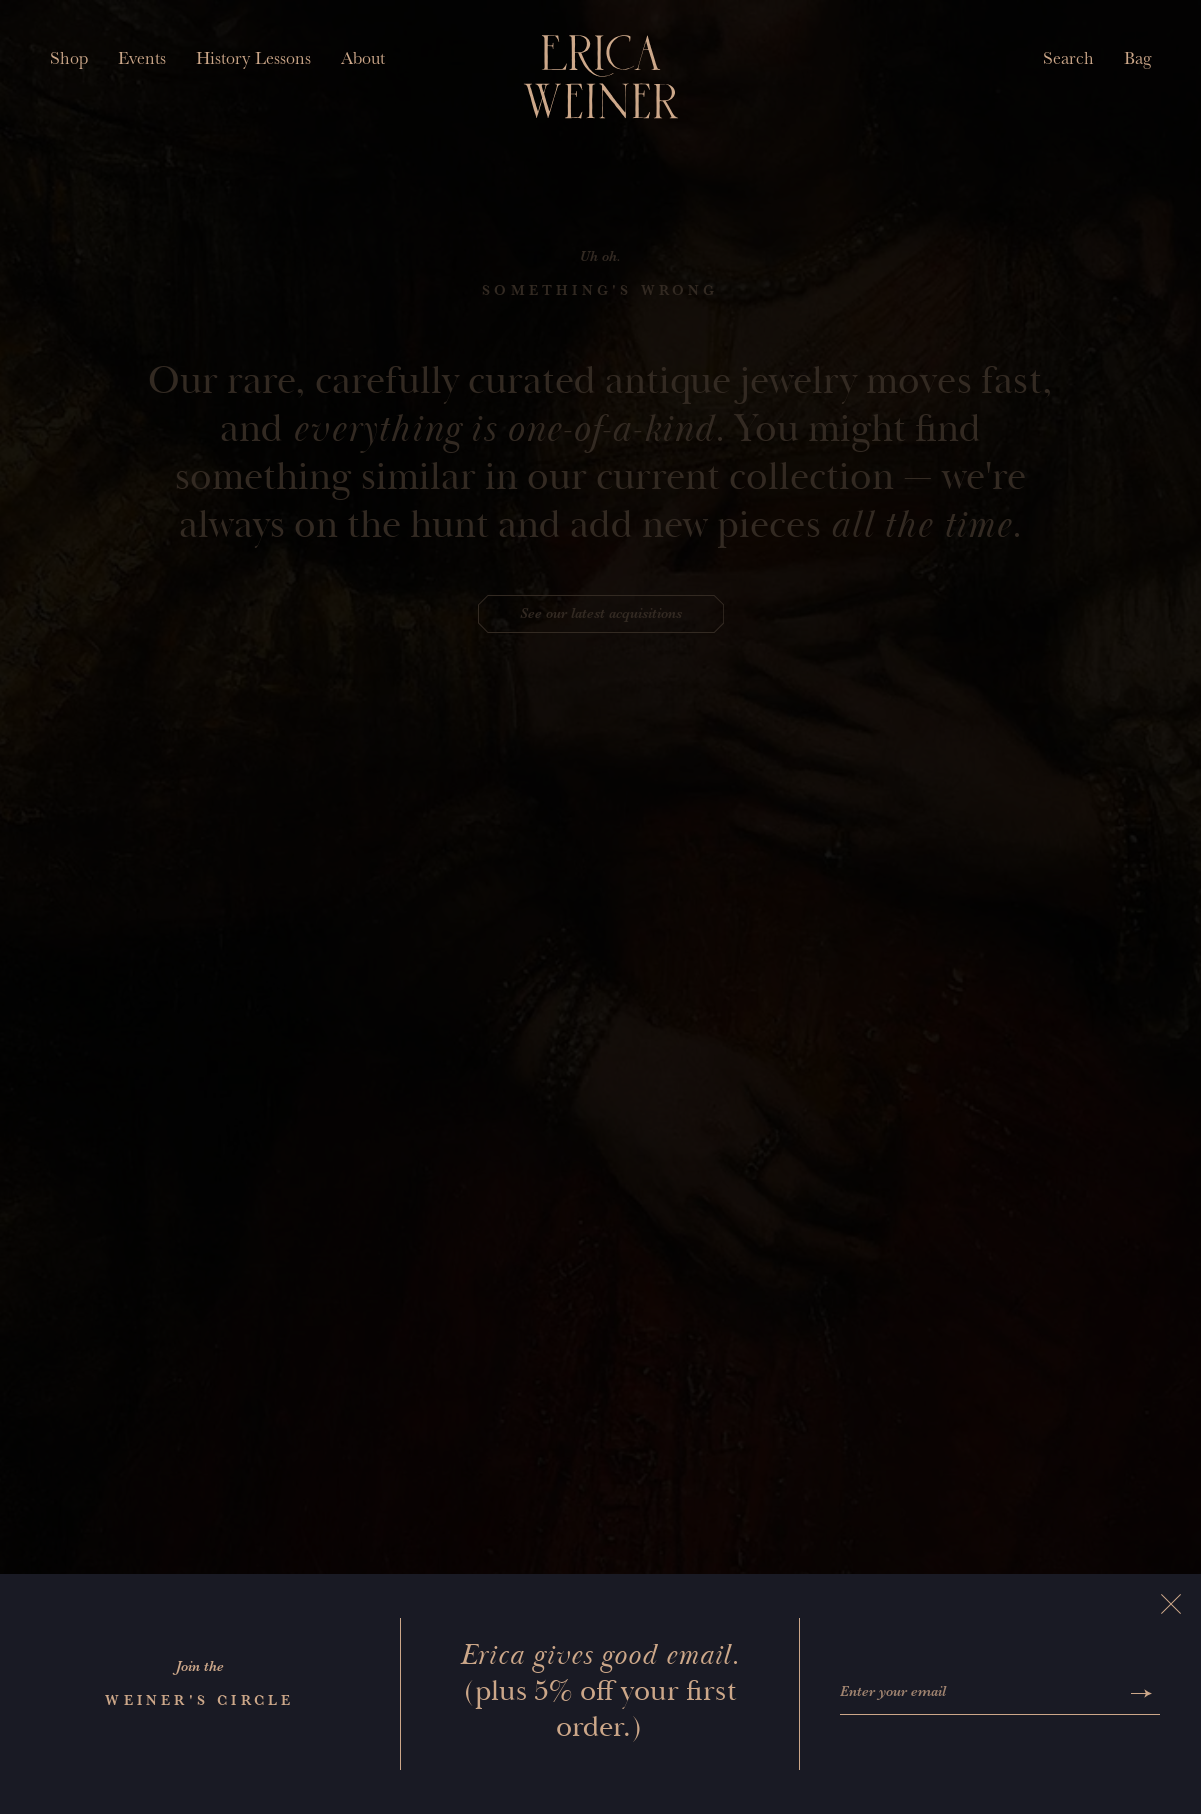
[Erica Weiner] (600, 77)
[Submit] (1141, 1693)
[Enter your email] (981, 1694)
